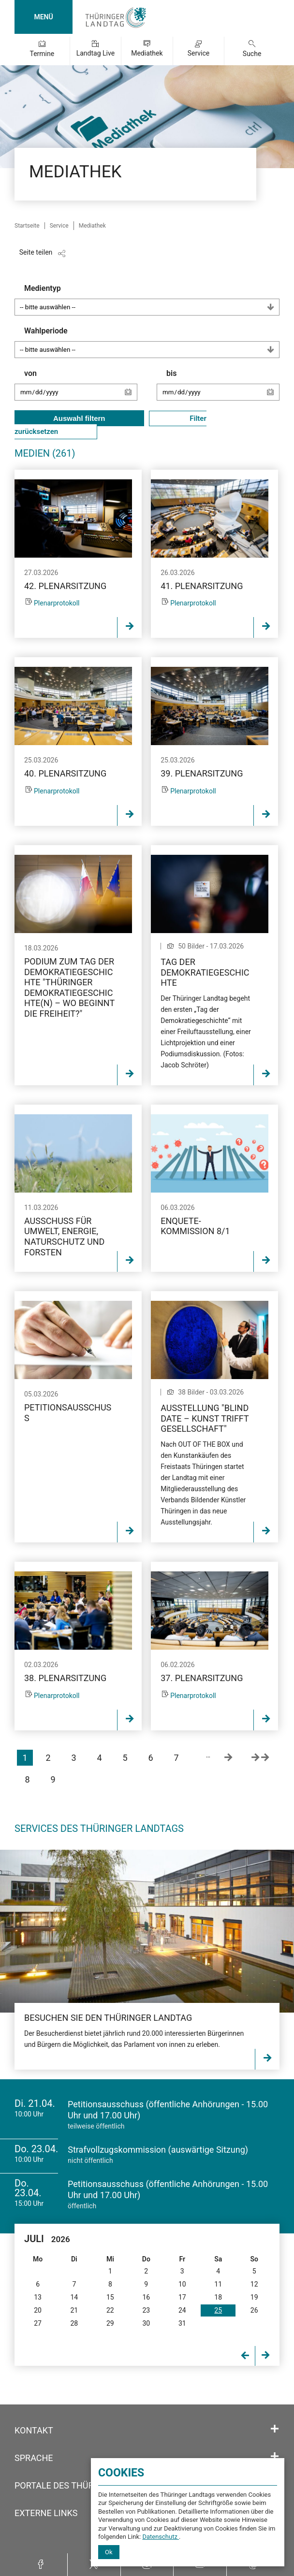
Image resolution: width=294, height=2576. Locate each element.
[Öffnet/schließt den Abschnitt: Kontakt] (274, 2429)
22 (110, 2310)
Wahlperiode (151, 342)
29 (110, 2323)
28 (74, 2323)
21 (74, 2310)
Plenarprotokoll (57, 603)
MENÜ (43, 17)
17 (182, 2297)
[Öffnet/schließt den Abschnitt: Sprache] (274, 2456)
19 (254, 2297)
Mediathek (146, 53)
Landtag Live (95, 53)
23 (146, 2310)
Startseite (27, 225)
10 (182, 2284)
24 (182, 2310)
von (80, 389)
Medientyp (151, 300)
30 (146, 2323)
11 (218, 2284)
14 (74, 2297)
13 (38, 2297)
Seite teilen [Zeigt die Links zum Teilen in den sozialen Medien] (36, 252)
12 (254, 2284)
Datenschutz (160, 2536)
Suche (252, 54)
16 (146, 2297)
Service (199, 53)
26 (254, 2310)
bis (222, 389)
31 (182, 2323)
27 (38, 2323)
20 (38, 2310)
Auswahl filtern (79, 418)
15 (110, 2297)
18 (218, 2297)
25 (218, 2310)
